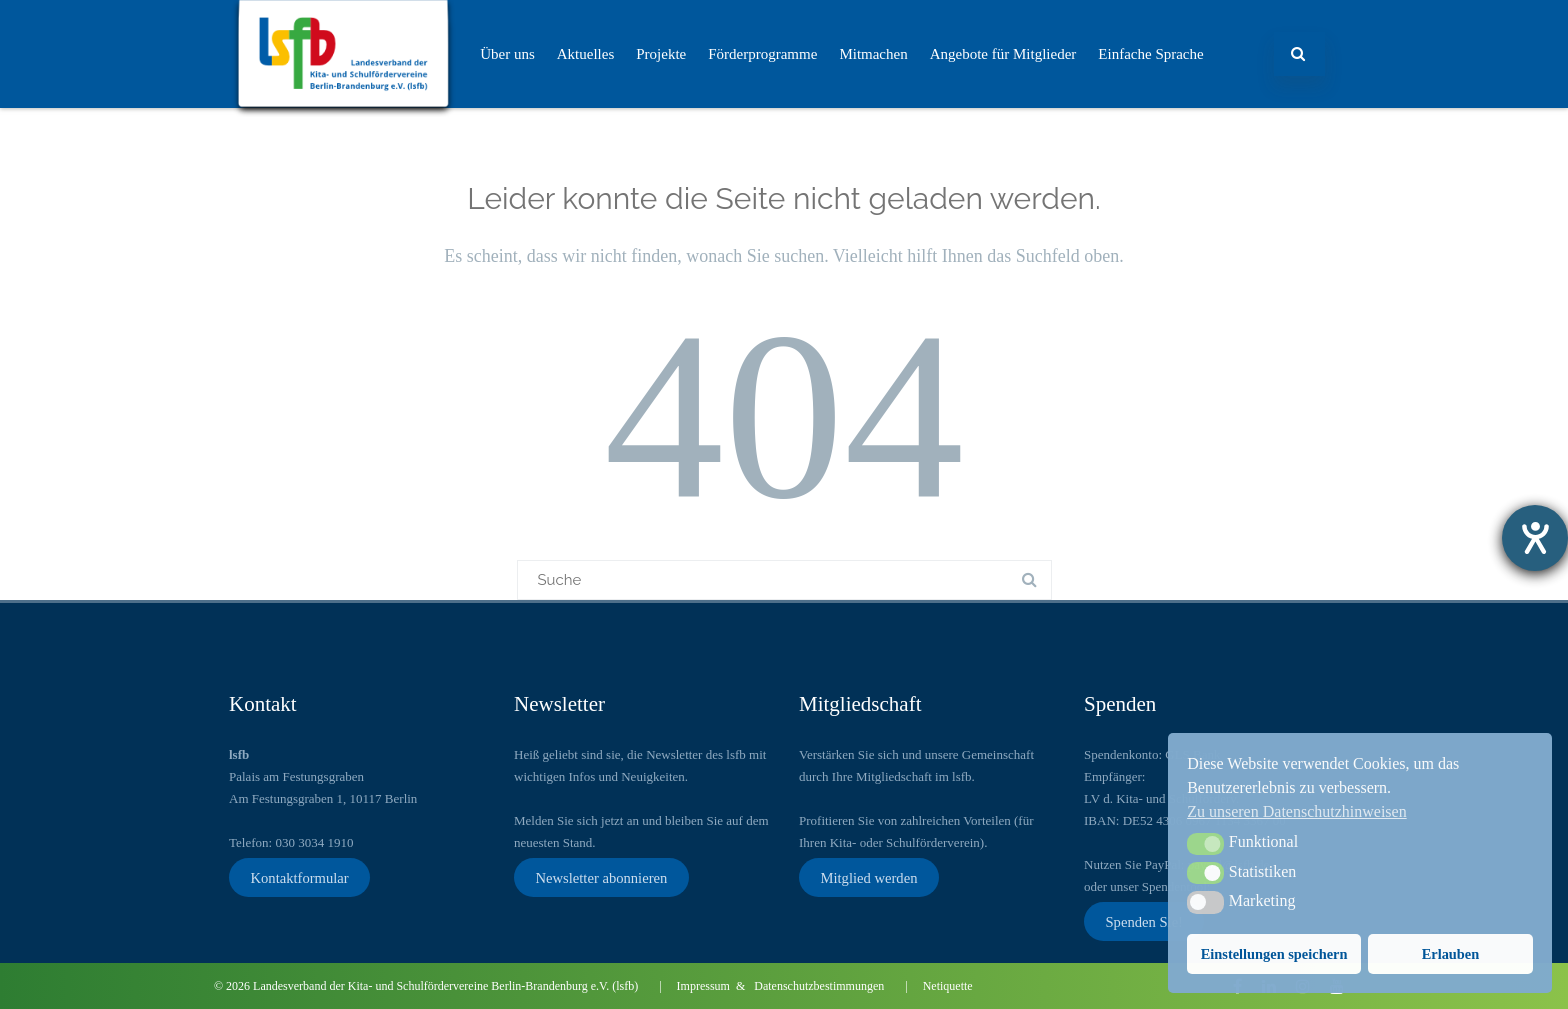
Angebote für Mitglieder (1003, 54)
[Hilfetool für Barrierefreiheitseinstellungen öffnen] (1535, 538)
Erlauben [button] (1451, 954)
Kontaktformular (299, 877)
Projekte (661, 54)
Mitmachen (873, 54)
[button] (1205, 844)
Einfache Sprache (1150, 54)
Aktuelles (586, 54)
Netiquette (948, 986)
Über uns (507, 54)
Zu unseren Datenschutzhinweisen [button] (1296, 811)
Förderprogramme (762, 54)
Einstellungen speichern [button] (1274, 954)
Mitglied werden (868, 877)
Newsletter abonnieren (601, 877)
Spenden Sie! (1144, 921)
